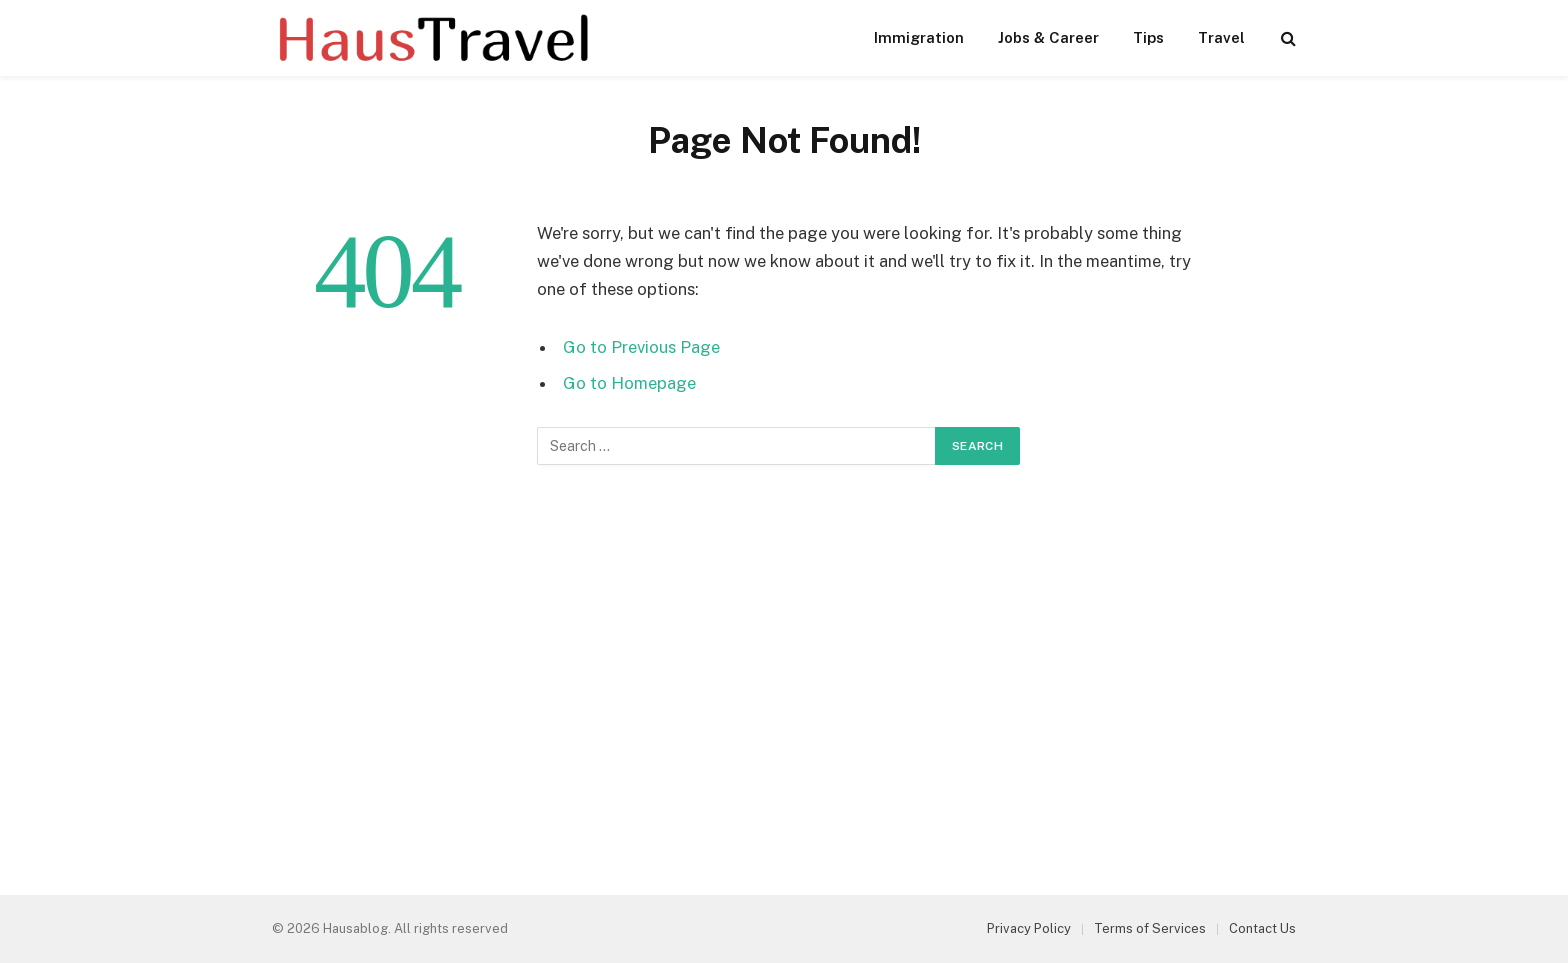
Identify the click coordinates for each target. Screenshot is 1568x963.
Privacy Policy (1029, 928)
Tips (1148, 37)
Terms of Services (1150, 928)
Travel (1221, 37)
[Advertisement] (784, 685)
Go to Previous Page (641, 347)
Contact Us (1262, 928)
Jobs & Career (1048, 37)
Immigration (919, 37)
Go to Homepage (629, 383)
